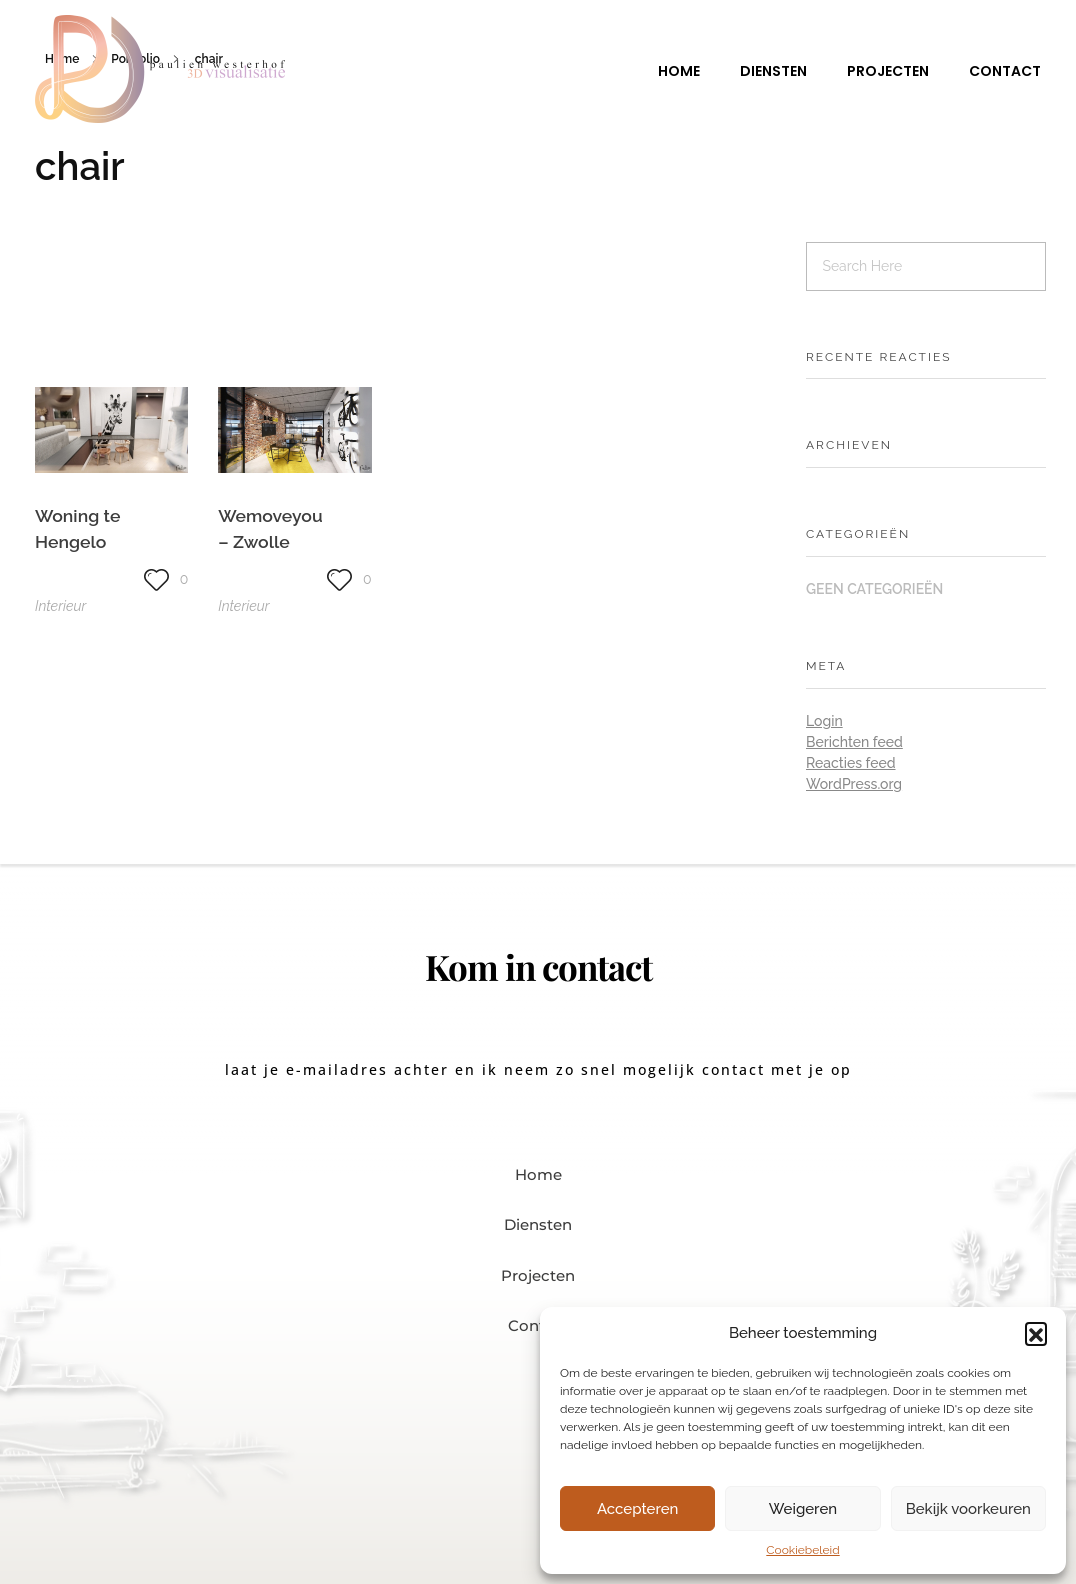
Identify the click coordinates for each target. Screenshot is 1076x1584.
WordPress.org (854, 784)
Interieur (60, 606)
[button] (1036, 1333)
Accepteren (638, 1509)
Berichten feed (854, 742)
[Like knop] (156, 579)
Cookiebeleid (802, 1550)
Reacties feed (851, 763)
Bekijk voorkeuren (968, 1509)
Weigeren (803, 1509)
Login (824, 721)
